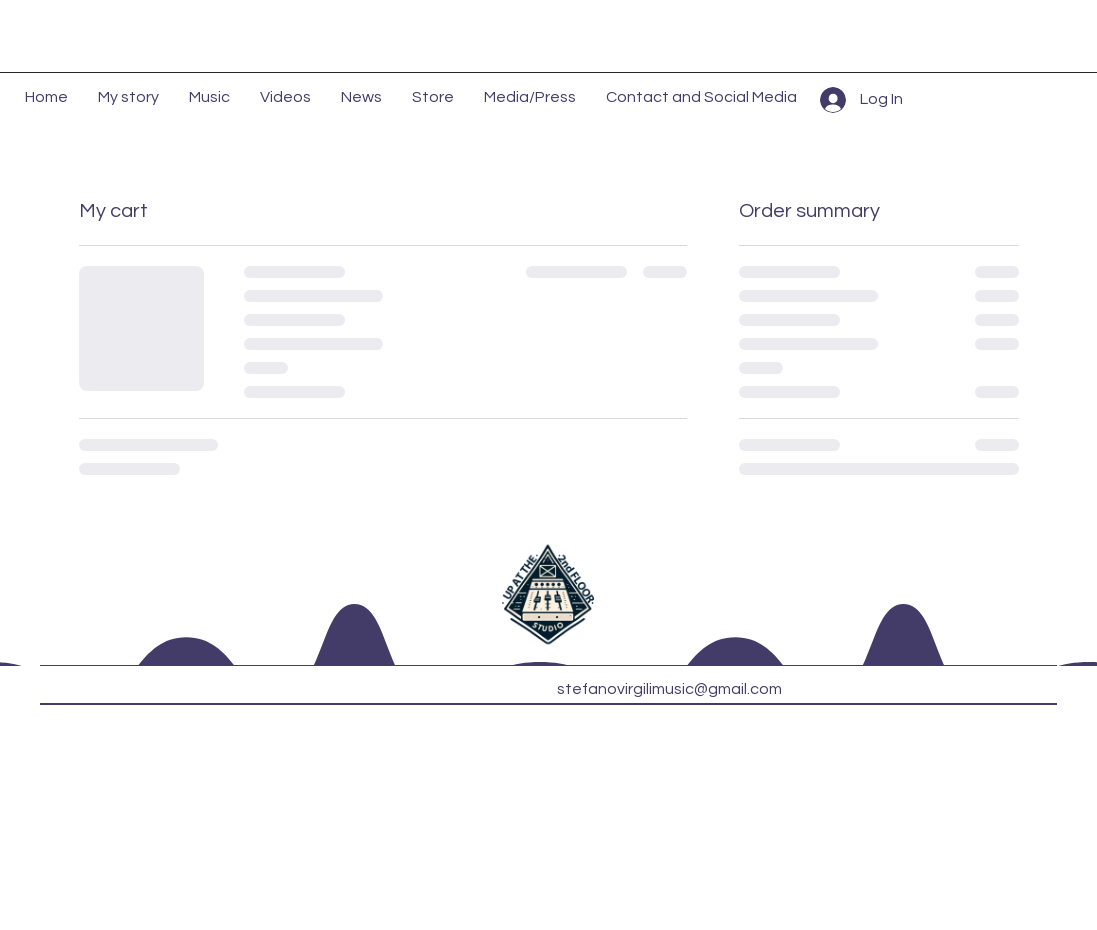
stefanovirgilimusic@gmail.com (669, 689)
